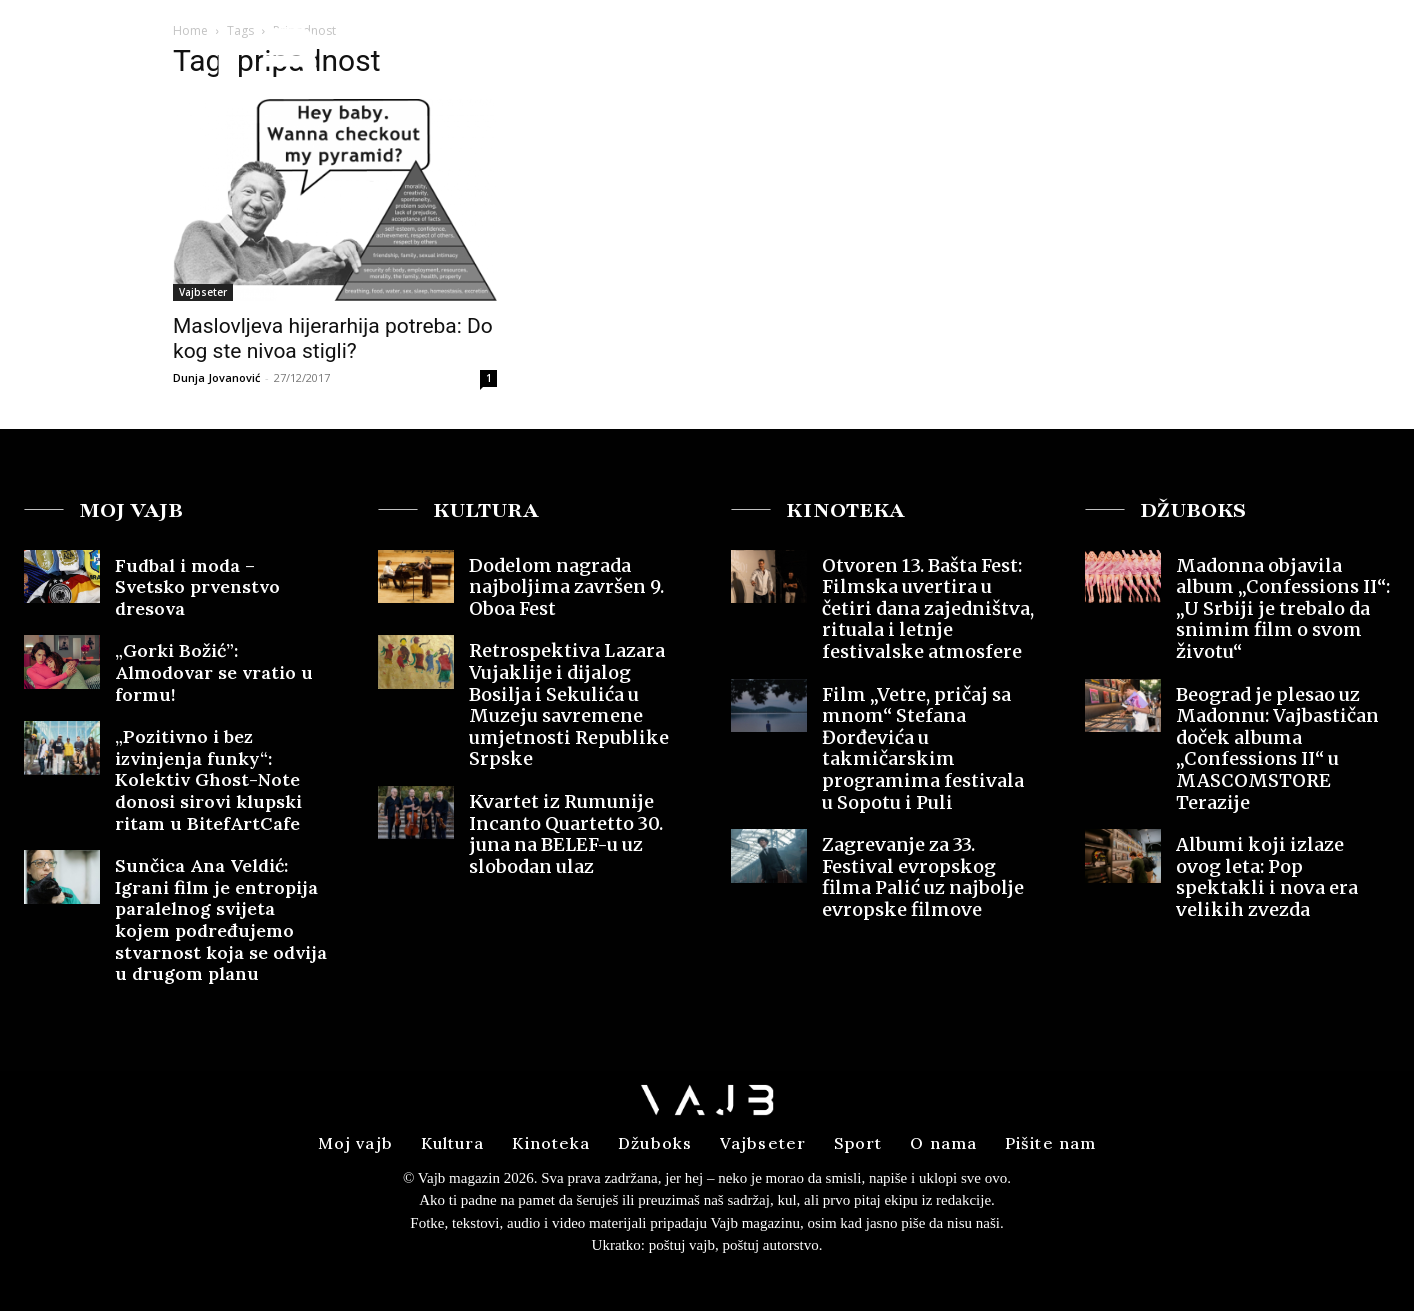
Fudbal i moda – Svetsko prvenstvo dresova (197, 587)
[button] (1242, 53)
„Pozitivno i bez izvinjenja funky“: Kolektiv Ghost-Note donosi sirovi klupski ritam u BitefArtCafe (208, 779)
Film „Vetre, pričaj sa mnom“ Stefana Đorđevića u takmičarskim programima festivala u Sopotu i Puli (923, 748)
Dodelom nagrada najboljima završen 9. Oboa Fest (566, 587)
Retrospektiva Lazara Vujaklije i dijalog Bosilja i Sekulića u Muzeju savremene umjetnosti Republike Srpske (569, 704)
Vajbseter (203, 292)
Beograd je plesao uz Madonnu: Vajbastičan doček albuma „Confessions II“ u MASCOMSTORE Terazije (1277, 748)
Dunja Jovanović (216, 377)
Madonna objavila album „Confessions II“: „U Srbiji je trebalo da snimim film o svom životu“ (1283, 608)
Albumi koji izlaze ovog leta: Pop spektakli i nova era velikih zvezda (1267, 877)
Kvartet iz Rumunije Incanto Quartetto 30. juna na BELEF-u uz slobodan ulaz (566, 834)
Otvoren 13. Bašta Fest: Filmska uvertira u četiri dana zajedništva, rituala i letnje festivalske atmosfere (928, 608)
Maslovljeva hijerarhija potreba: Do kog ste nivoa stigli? (333, 338)
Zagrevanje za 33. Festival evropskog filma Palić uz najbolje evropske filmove (923, 877)
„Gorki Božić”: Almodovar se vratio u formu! (214, 672)
